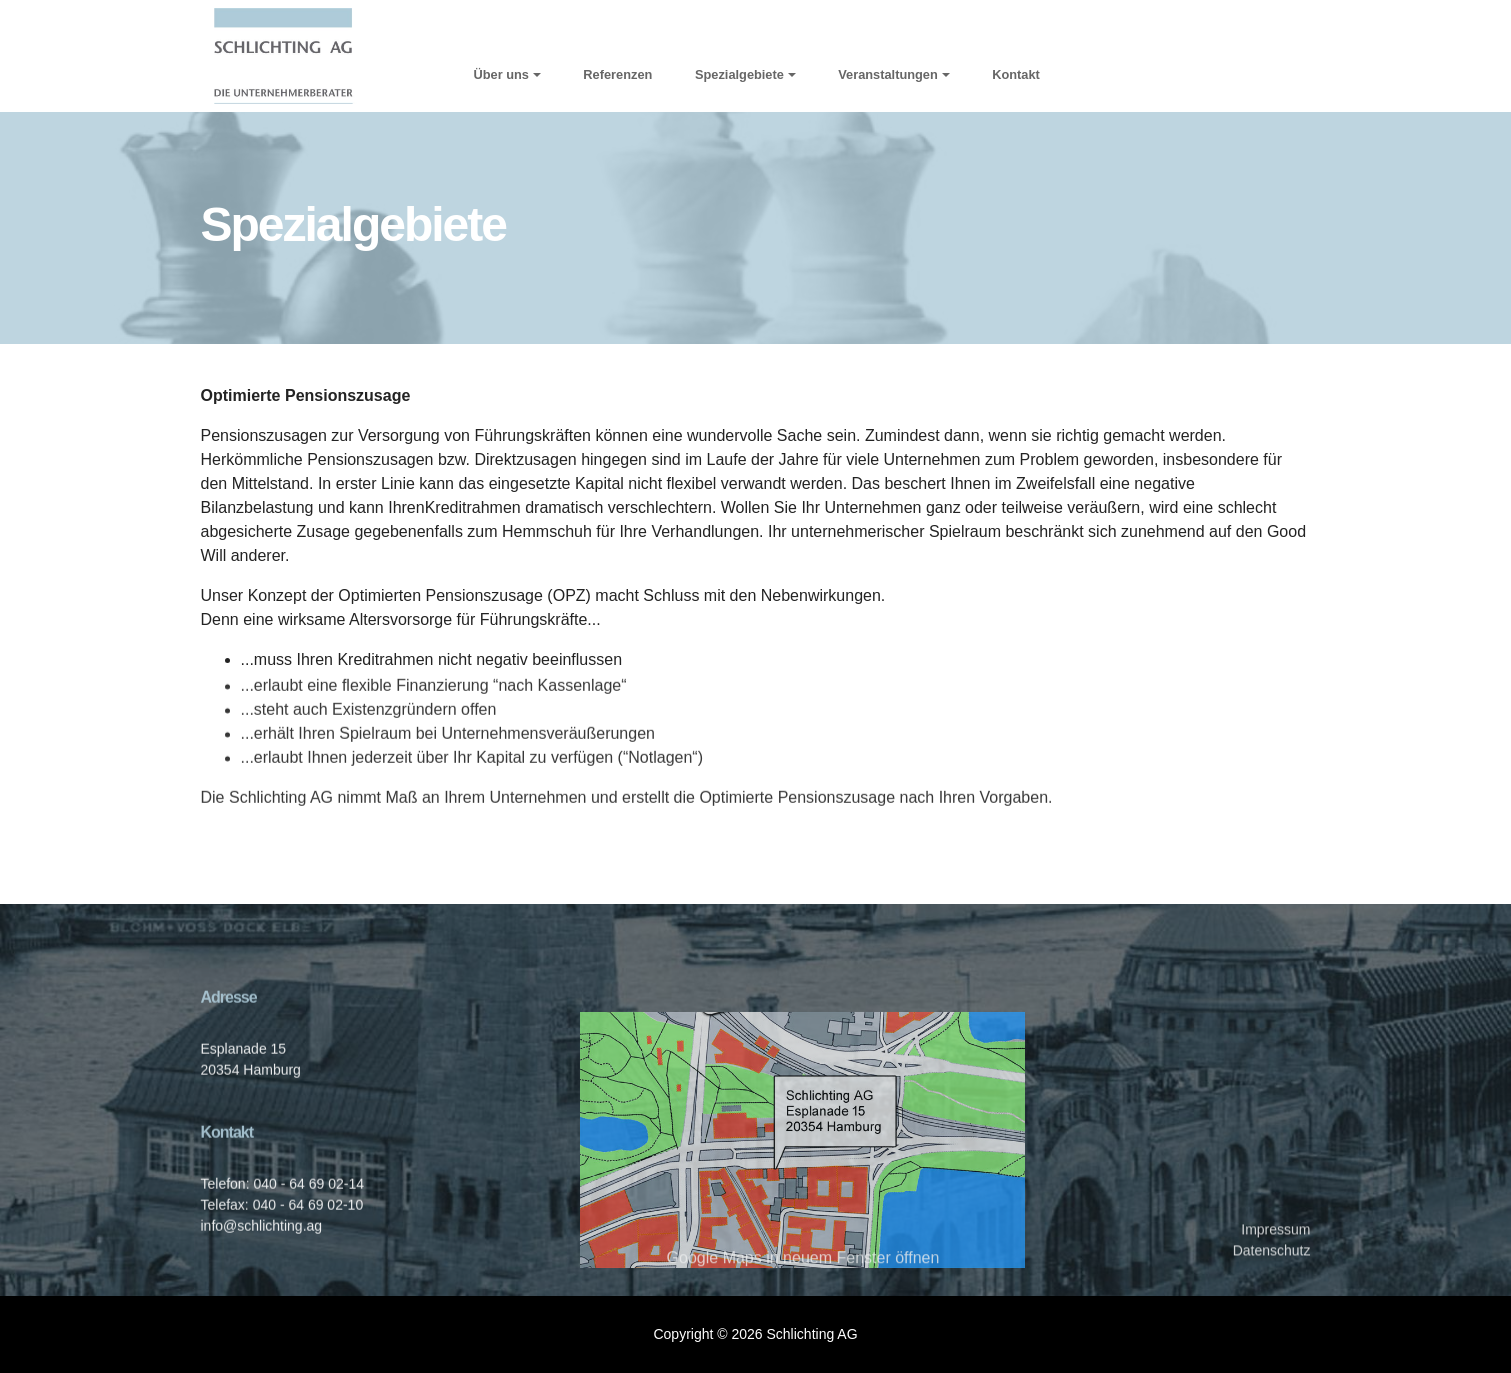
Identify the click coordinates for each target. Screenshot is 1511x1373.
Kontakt (1016, 74)
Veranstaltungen (888, 74)
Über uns (500, 74)
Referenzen (617, 74)
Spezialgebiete (739, 74)
